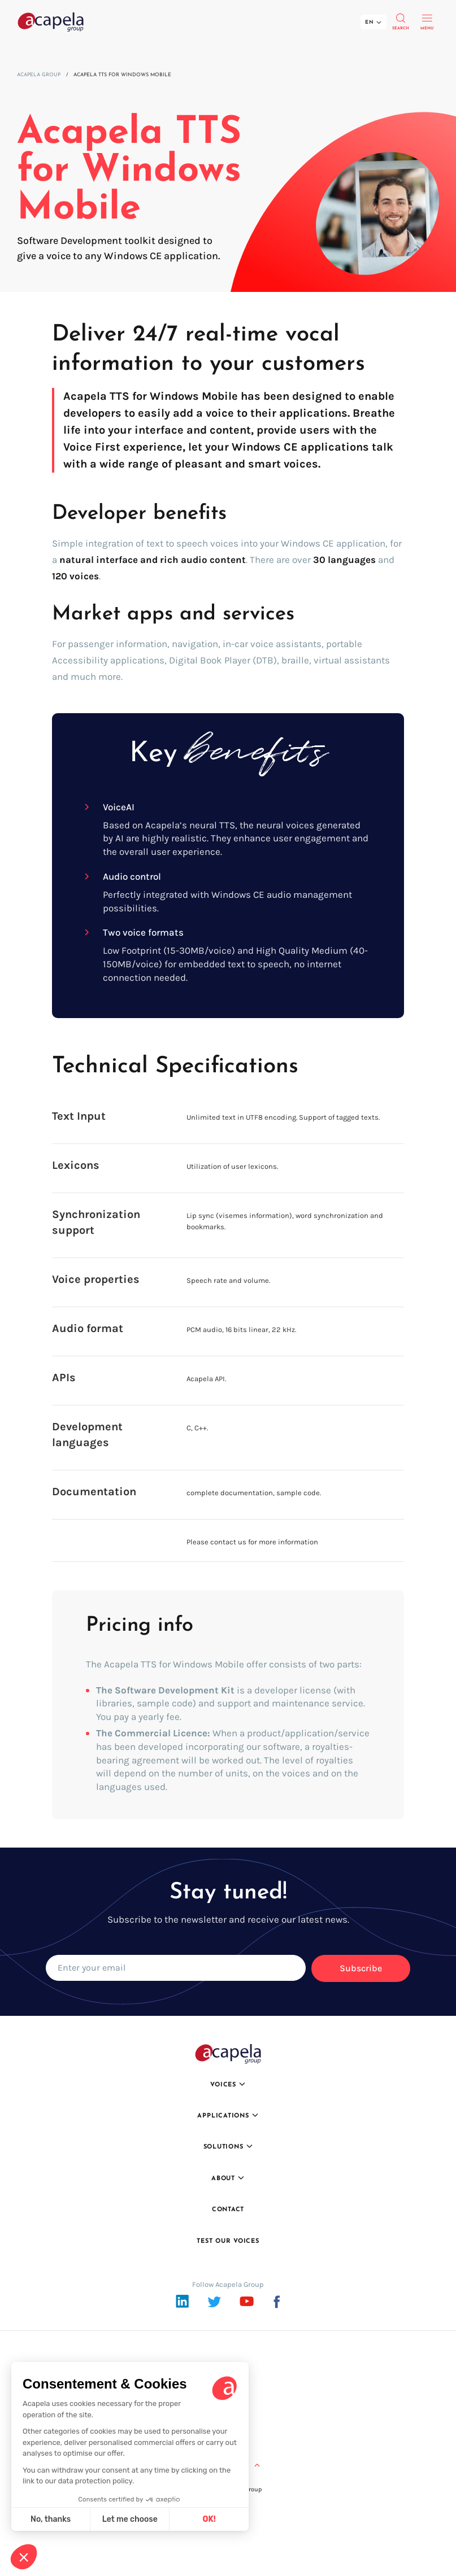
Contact (228, 2210)
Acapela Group (38, 74)
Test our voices (228, 2241)
